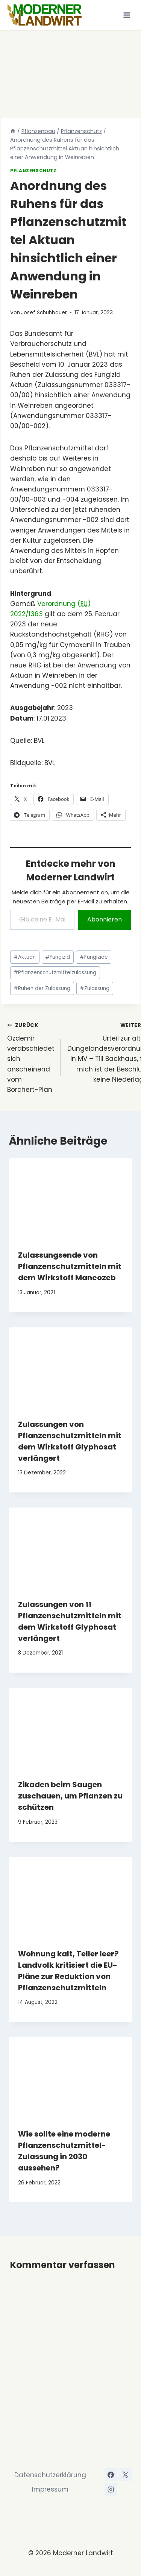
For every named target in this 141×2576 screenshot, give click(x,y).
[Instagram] (111, 2489)
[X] (125, 2474)
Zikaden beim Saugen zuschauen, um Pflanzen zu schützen (70, 1795)
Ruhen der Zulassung (42, 988)
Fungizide (94, 957)
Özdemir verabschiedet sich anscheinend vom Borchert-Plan (31, 1057)
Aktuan (25, 957)
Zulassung (94, 988)
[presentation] (70, 1199)
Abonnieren (104, 919)
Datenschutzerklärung (50, 2475)
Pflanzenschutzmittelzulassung (55, 972)
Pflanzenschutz (33, 171)
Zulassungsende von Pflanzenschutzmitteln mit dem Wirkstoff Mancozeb (69, 1266)
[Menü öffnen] (127, 15)
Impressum (50, 2489)
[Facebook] (111, 2474)
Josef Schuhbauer (44, 312)
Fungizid (57, 957)
